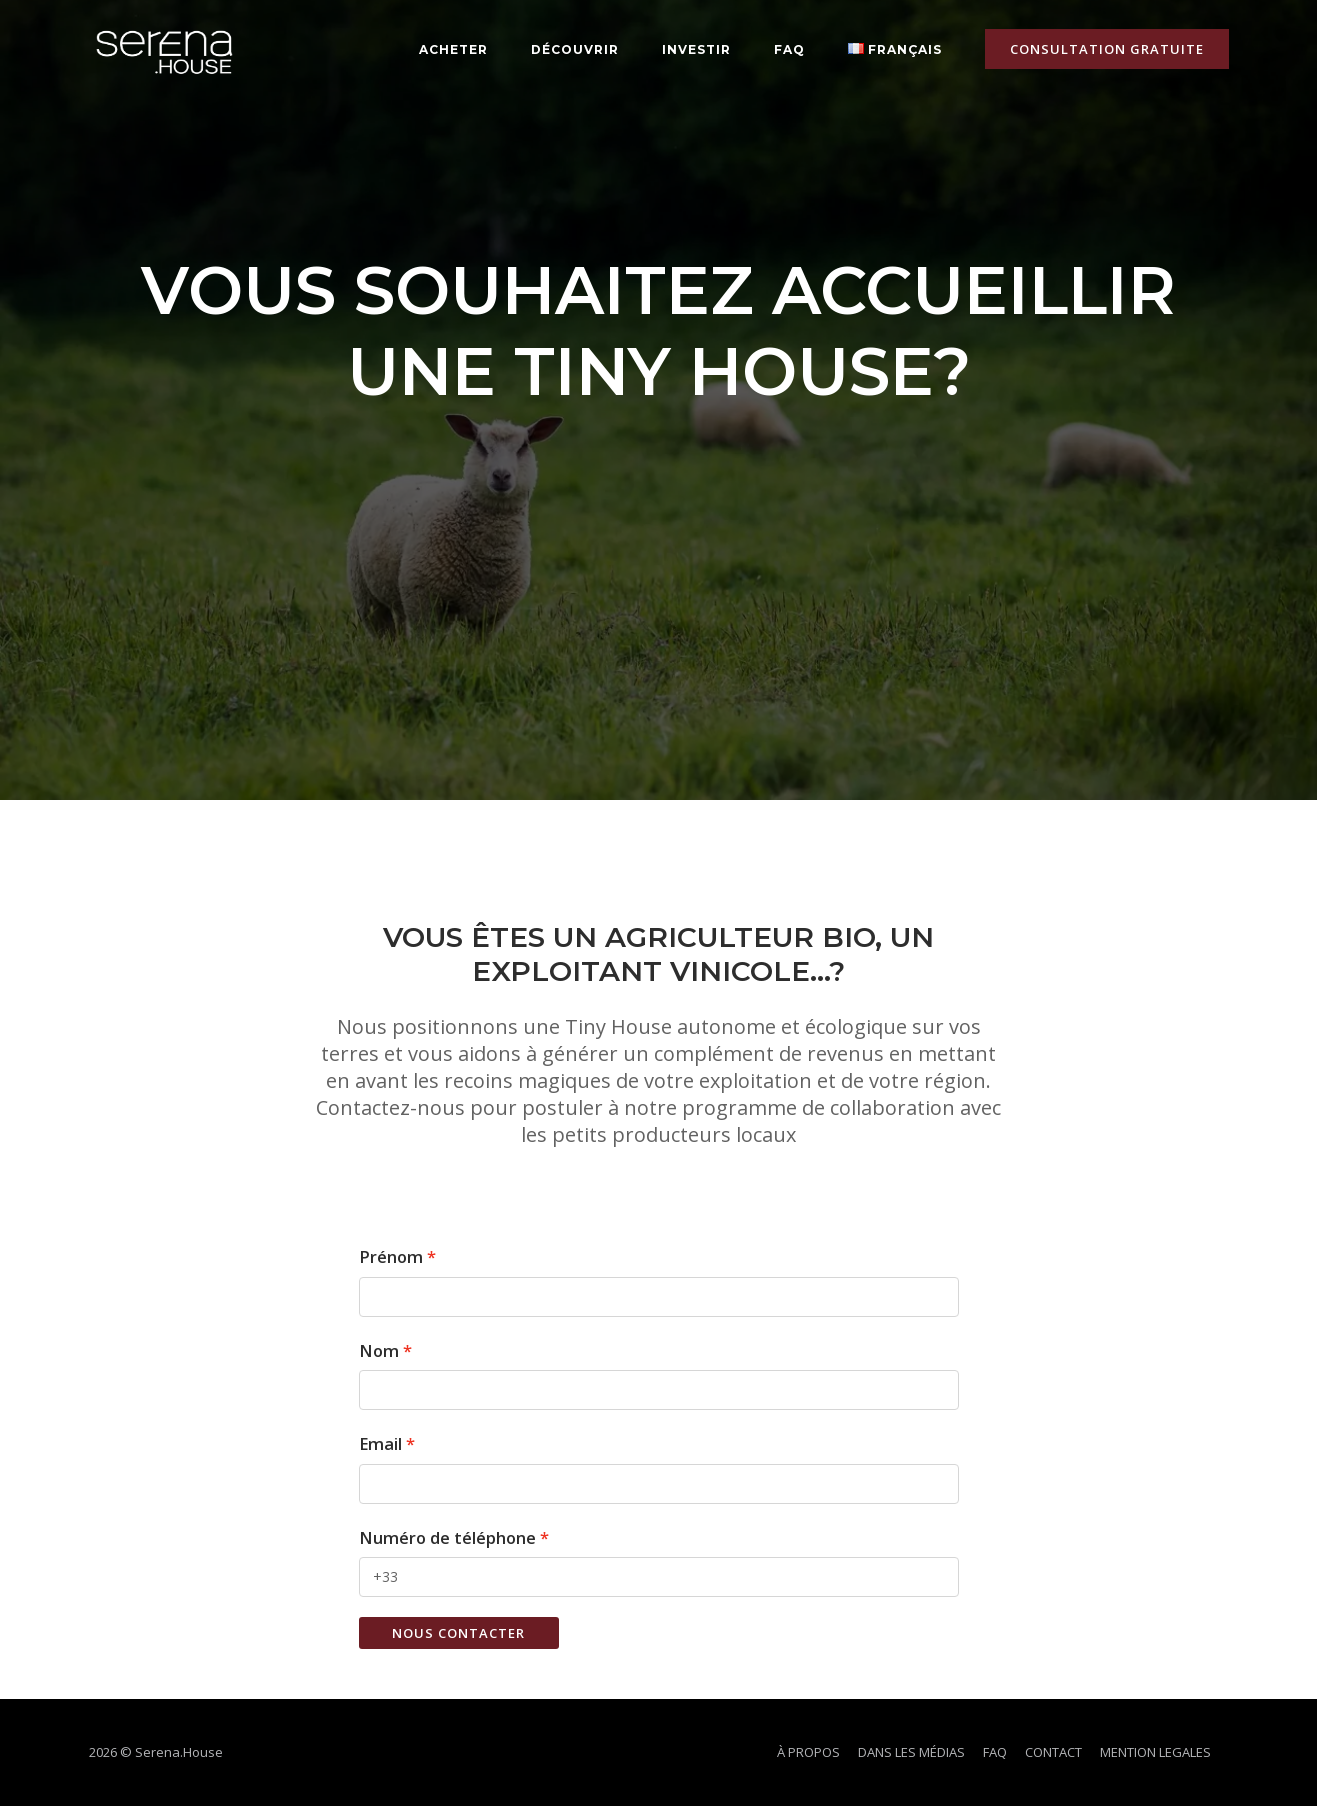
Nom (379, 1350)
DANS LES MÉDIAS (911, 1752)
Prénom (391, 1256)
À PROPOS (808, 1752)
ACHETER (453, 49)
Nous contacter (458, 1633)
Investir (696, 49)
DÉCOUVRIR (575, 49)
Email (380, 1443)
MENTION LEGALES (1155, 1752)
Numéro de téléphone (447, 1537)
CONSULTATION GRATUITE (1107, 49)
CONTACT (1053, 1752)
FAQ (789, 49)
